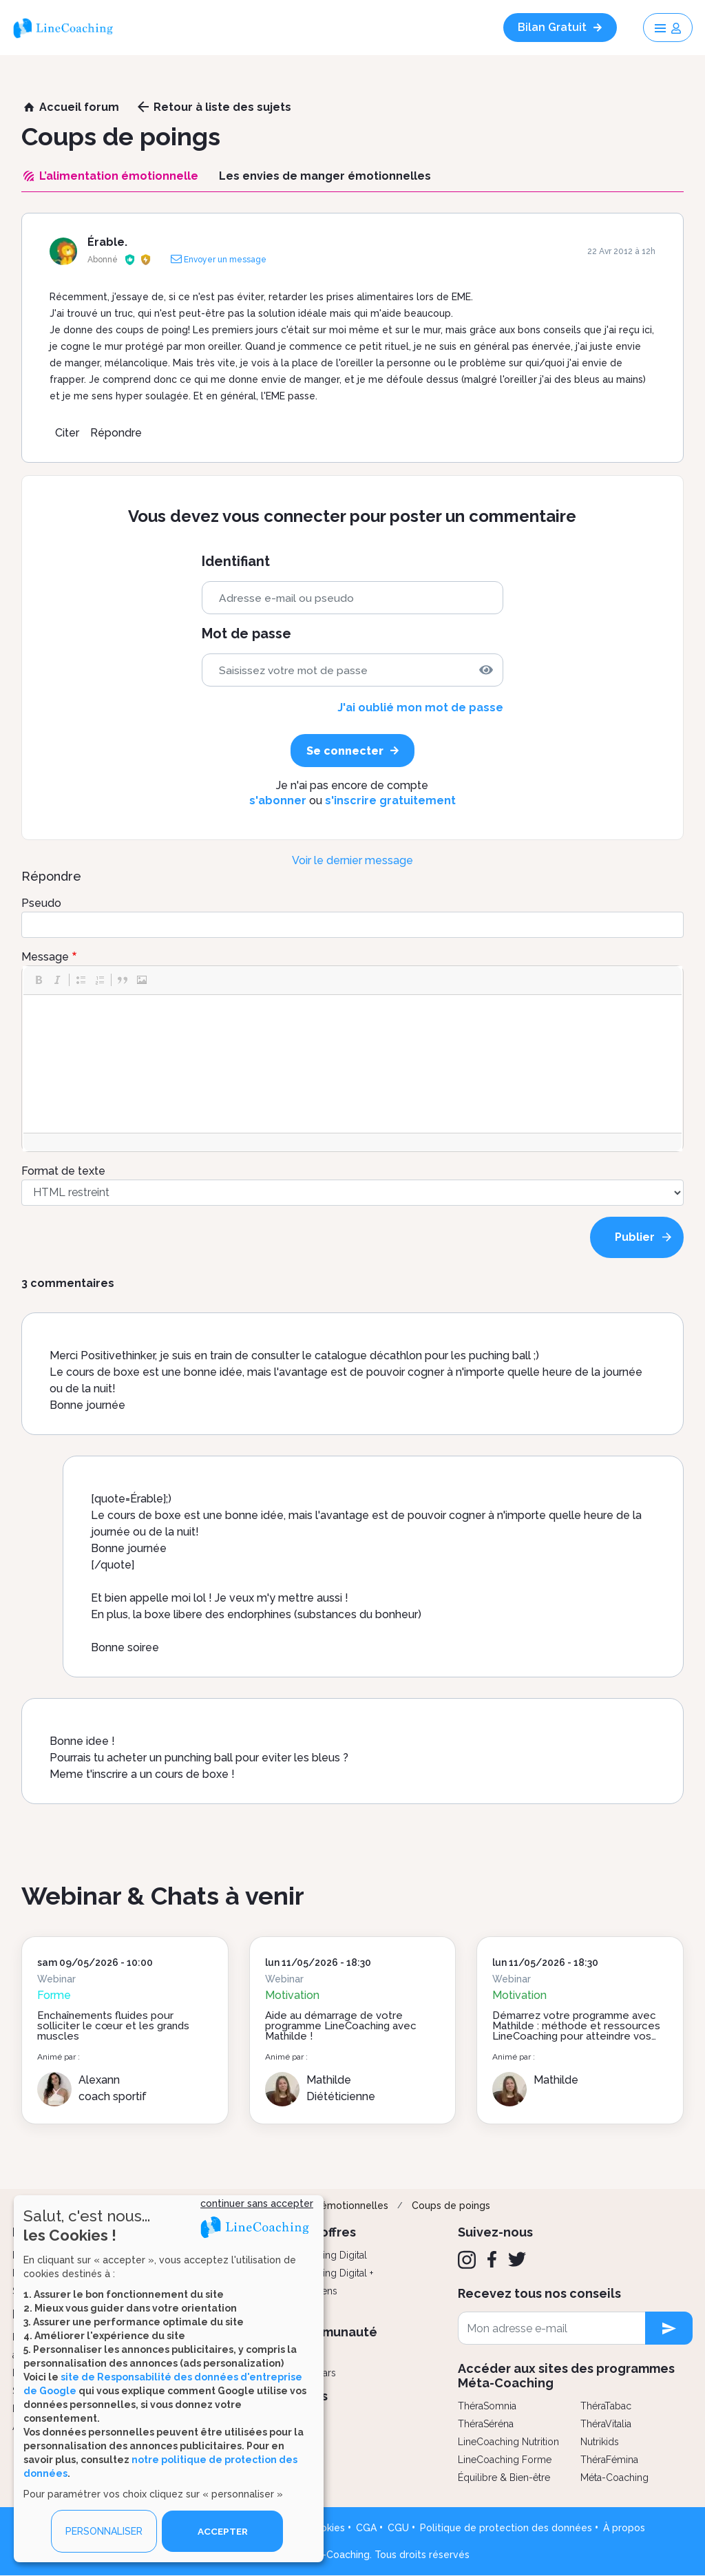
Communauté (335, 2332)
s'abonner (277, 800)
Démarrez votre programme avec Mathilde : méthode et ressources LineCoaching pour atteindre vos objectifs (576, 2031)
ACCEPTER (222, 2531)
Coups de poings (451, 2205)
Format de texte (63, 1170)
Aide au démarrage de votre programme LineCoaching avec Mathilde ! (341, 2025)
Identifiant (236, 561)
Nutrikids (599, 2441)
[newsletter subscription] (669, 2328)
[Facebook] (492, 2259)
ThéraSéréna (486, 2423)
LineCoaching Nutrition (508, 2441)
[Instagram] (467, 2260)
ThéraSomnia (487, 2405)
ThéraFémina (609, 2459)
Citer (67, 432)
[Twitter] (517, 2259)
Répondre (116, 432)
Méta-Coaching (614, 2477)
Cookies (326, 2527)
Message (45, 956)
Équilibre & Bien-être (504, 2477)
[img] (486, 670)
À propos (624, 2527)
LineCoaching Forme (504, 2459)
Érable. (107, 242)
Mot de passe (246, 634)
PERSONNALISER (104, 2531)
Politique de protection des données (506, 2527)
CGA (366, 2527)
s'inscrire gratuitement (390, 800)
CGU (398, 2527)
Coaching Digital (330, 2255)
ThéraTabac (605, 2405)
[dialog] (169, 2378)
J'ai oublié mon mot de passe (420, 707)
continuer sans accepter (256, 2203)
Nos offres (325, 2232)
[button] (38, 980)
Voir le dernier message (352, 860)
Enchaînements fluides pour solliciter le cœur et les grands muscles (113, 2025)
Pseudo (41, 903)
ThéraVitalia (605, 2423)
